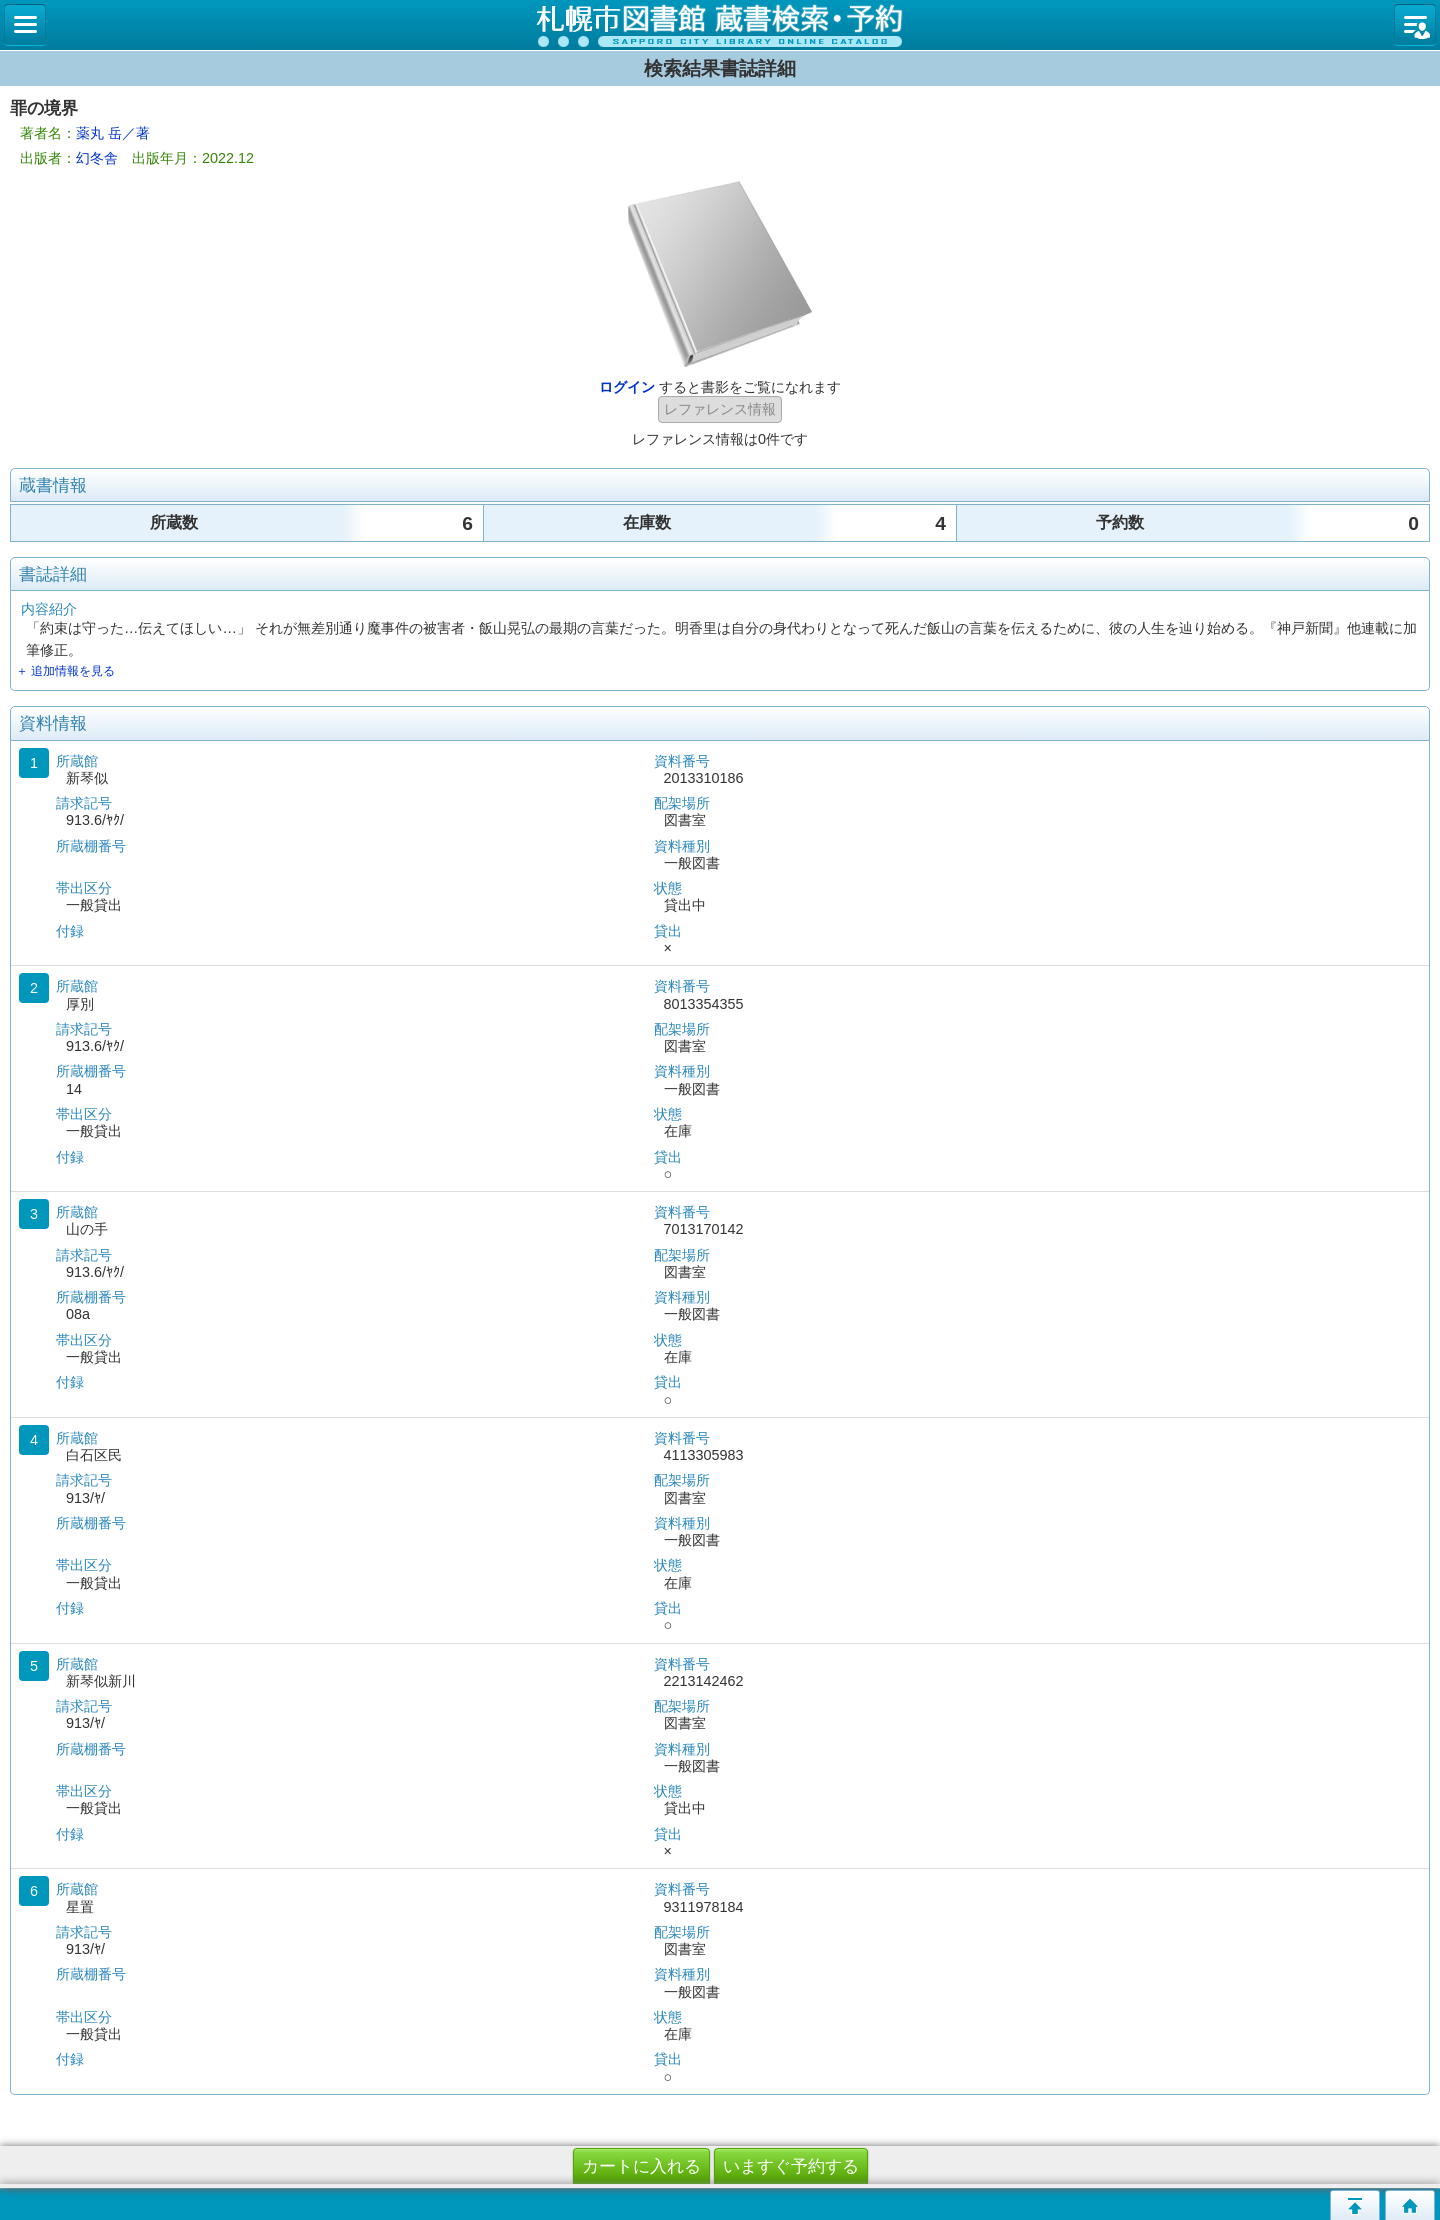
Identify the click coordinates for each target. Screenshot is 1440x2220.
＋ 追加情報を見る (65, 671)
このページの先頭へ (1355, 2205)
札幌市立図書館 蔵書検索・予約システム (720, 25)
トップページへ (1410, 2205)
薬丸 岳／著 (113, 133)
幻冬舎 (97, 158)
